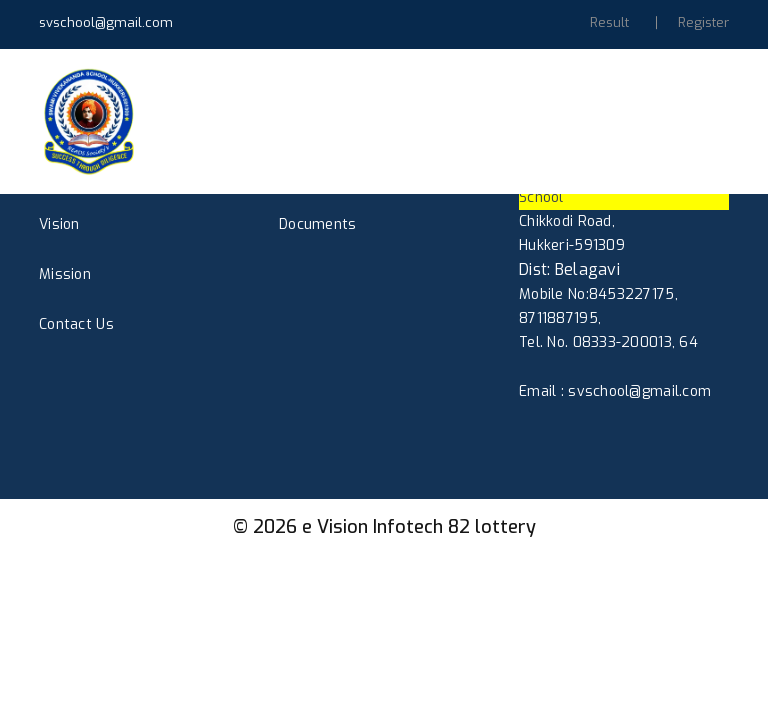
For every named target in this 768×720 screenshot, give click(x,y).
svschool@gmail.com (106, 22)
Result (609, 22)
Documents (318, 224)
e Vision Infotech (372, 527)
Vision (59, 224)
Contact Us (76, 324)
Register (703, 22)
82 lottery (492, 527)
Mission (65, 274)
